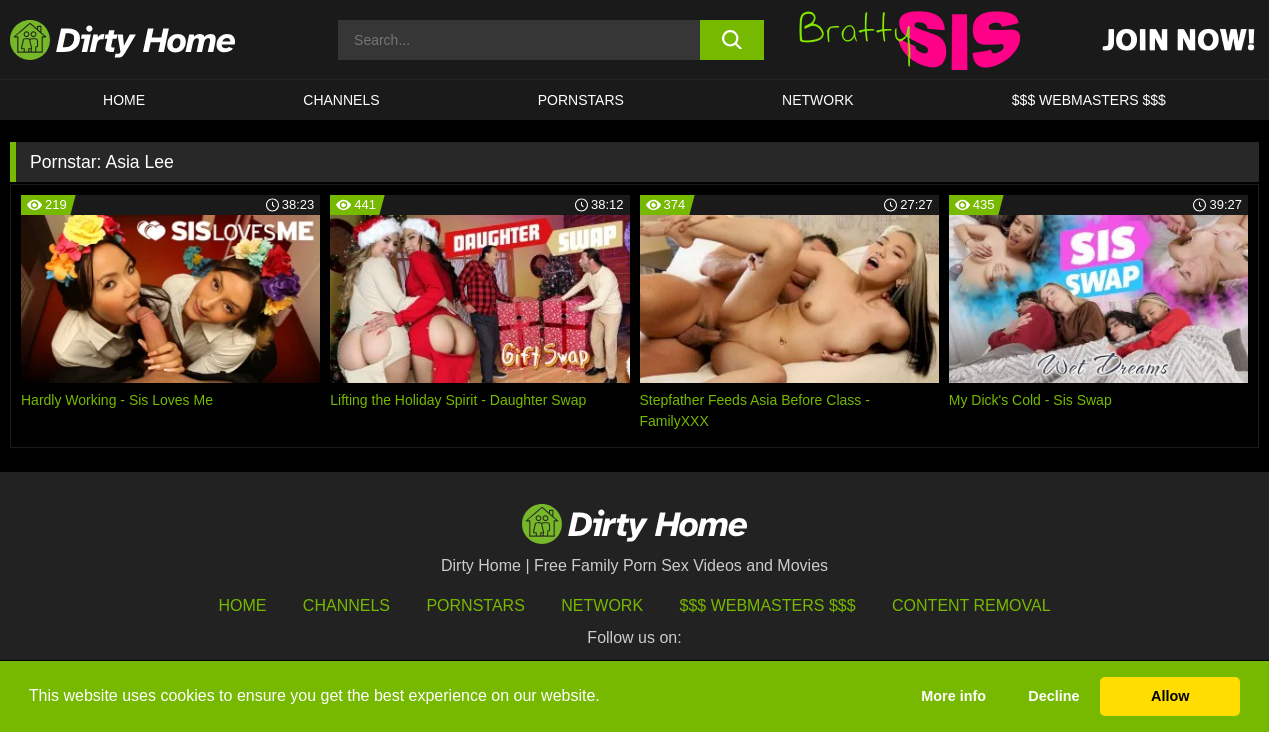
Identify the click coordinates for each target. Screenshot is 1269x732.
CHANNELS (341, 100)
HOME (124, 100)
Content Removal (971, 605)
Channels (346, 605)
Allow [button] (1170, 696)
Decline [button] (1053, 696)
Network (818, 100)
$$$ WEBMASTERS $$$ (1089, 100)
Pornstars (581, 100)
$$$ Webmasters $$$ (768, 605)
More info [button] (953, 696)
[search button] (732, 40)
